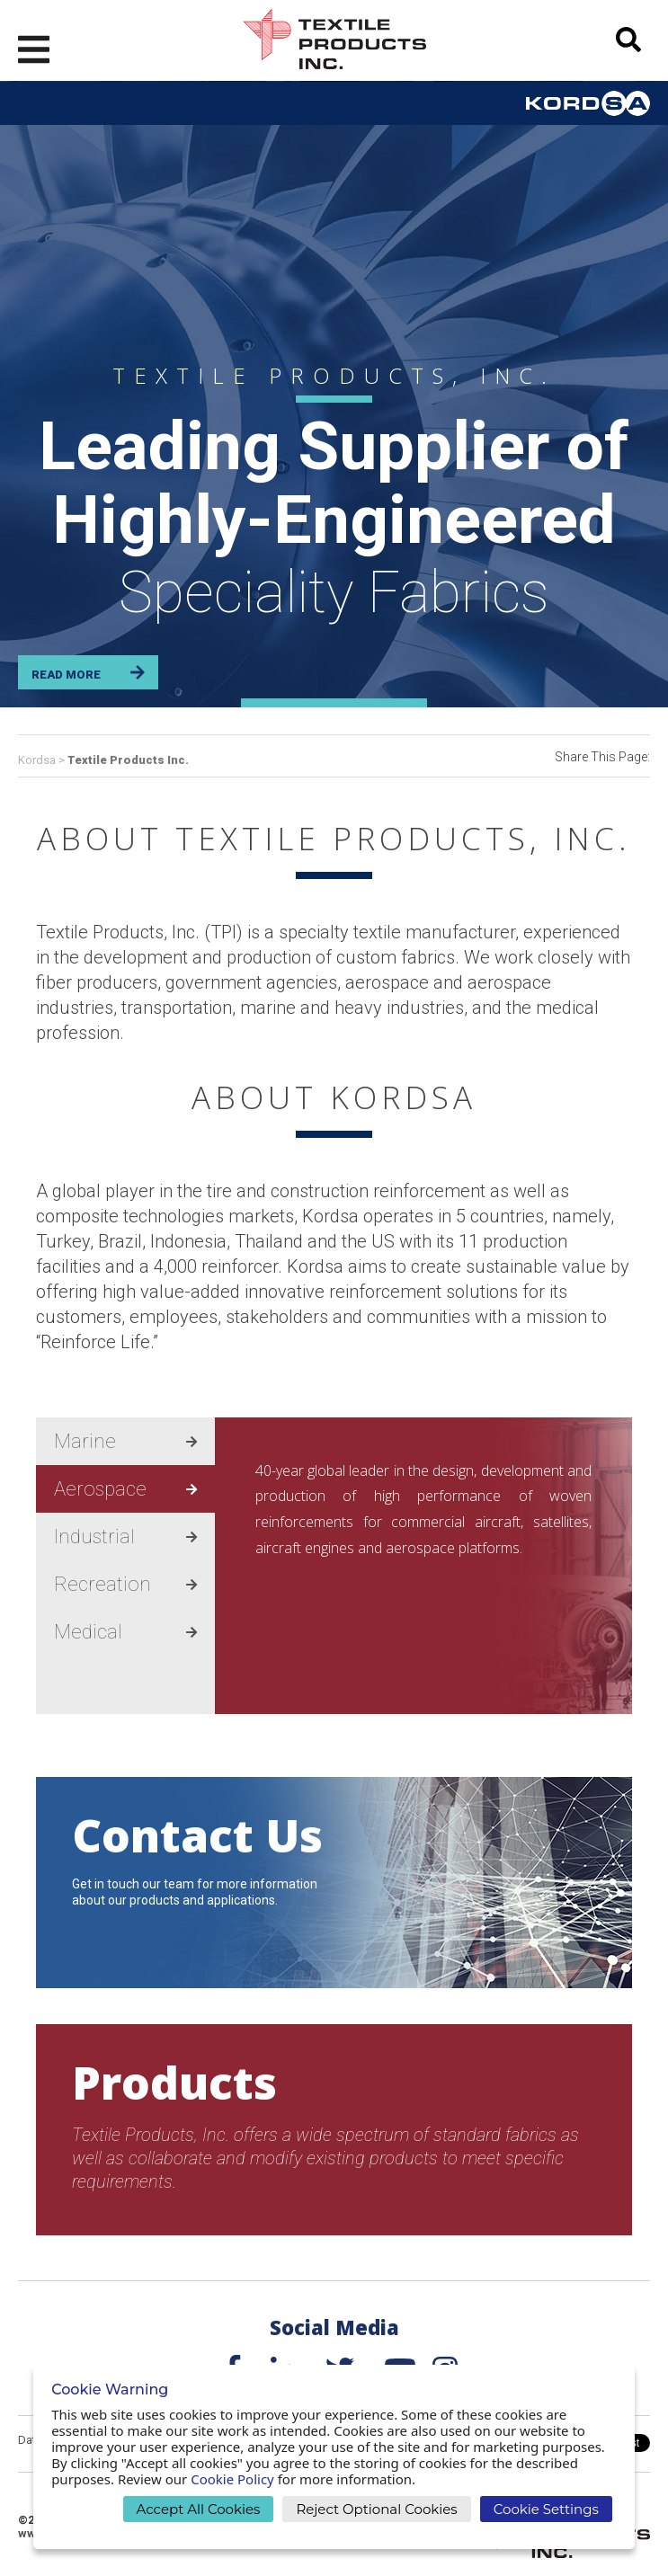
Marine (125, 1441)
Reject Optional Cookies (376, 2509)
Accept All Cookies (199, 2509)
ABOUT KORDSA (334, 1097)
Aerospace (125, 1489)
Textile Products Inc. (128, 760)
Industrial (125, 1536)
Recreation (125, 1584)
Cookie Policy (232, 2479)
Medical (125, 1632)
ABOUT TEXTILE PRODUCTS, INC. (334, 838)
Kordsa (38, 760)
